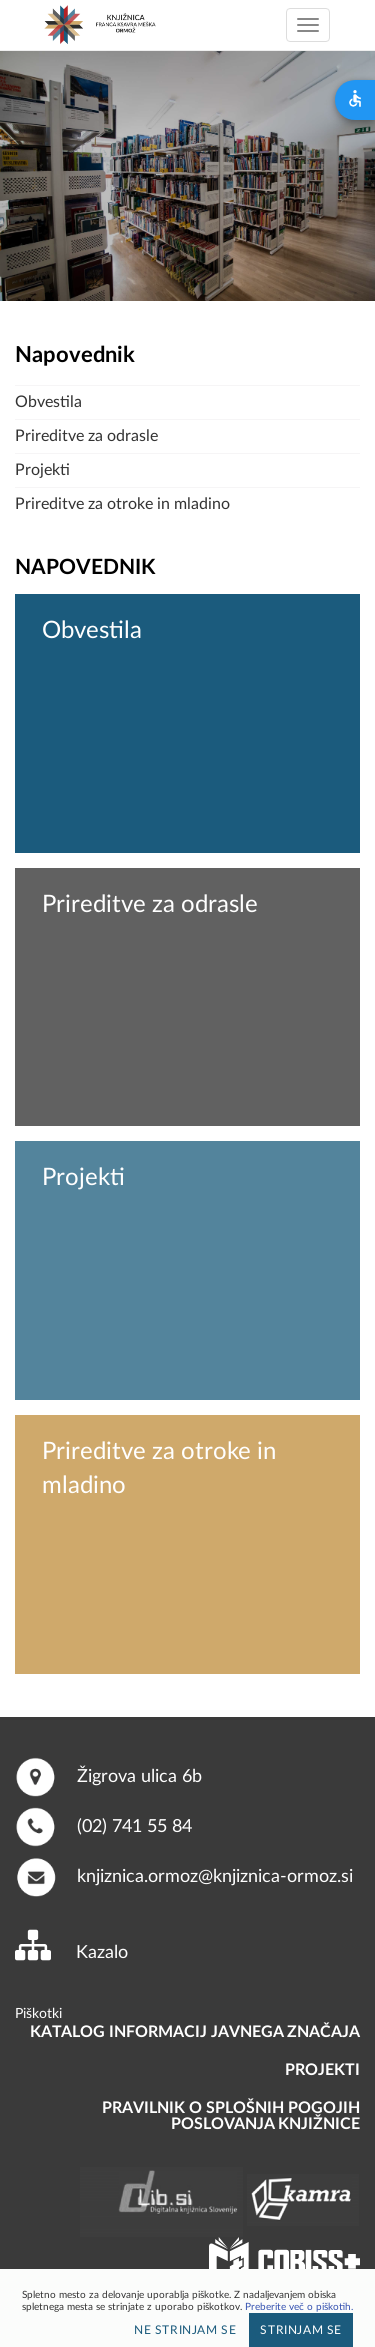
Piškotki (38, 2014)
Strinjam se (301, 2330)
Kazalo (102, 1953)
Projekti (42, 470)
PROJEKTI (322, 2070)
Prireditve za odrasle (86, 436)
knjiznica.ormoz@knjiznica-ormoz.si (215, 1876)
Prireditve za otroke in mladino (122, 504)
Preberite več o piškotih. (299, 2307)
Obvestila (48, 402)
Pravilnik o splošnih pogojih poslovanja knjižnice (231, 2116)
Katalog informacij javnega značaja (195, 2032)
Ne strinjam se (185, 2330)
